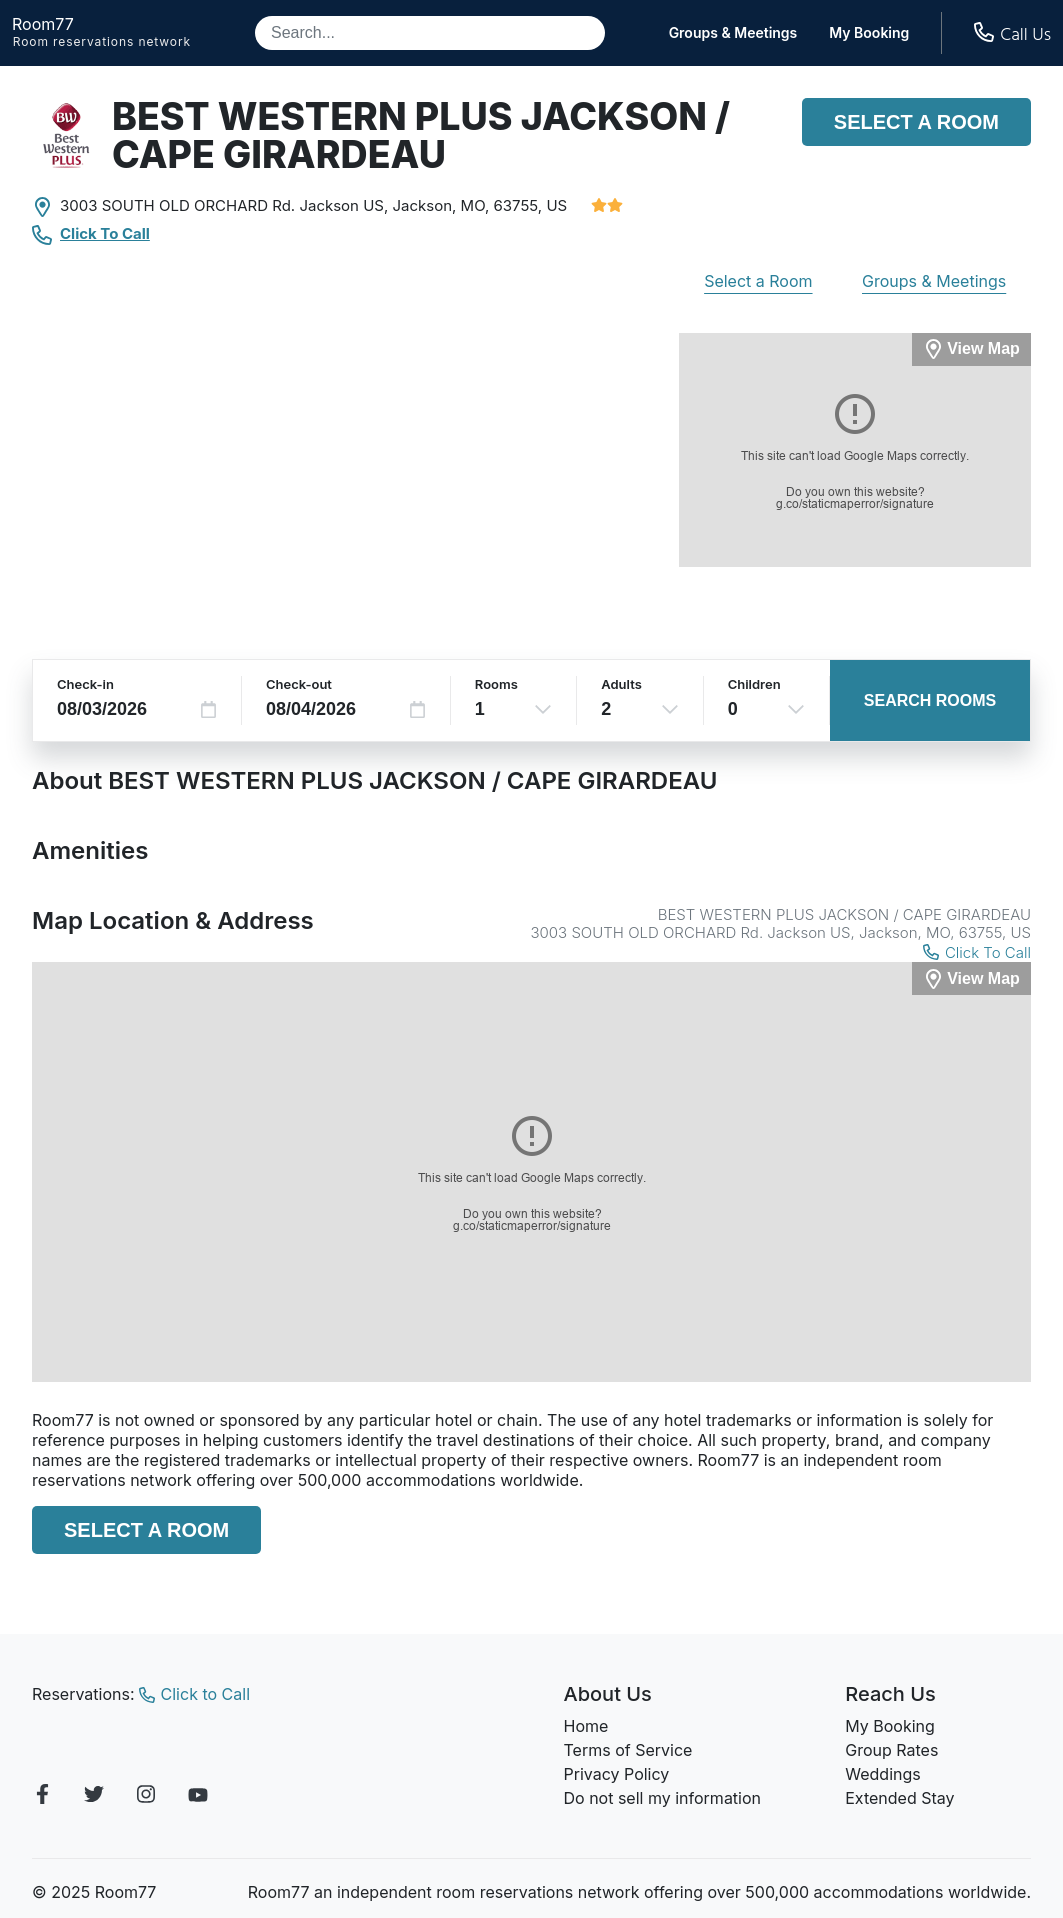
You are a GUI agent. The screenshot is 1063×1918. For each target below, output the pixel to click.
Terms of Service (628, 1750)
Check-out (299, 684)
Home (586, 1726)
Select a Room (916, 122)
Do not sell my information (663, 1798)
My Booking (869, 33)
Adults (621, 684)
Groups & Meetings (733, 33)
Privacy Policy (617, 1774)
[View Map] (971, 978)
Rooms (496, 684)
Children (754, 684)
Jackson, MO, (441, 205)
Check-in (85, 684)
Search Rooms (930, 700)
